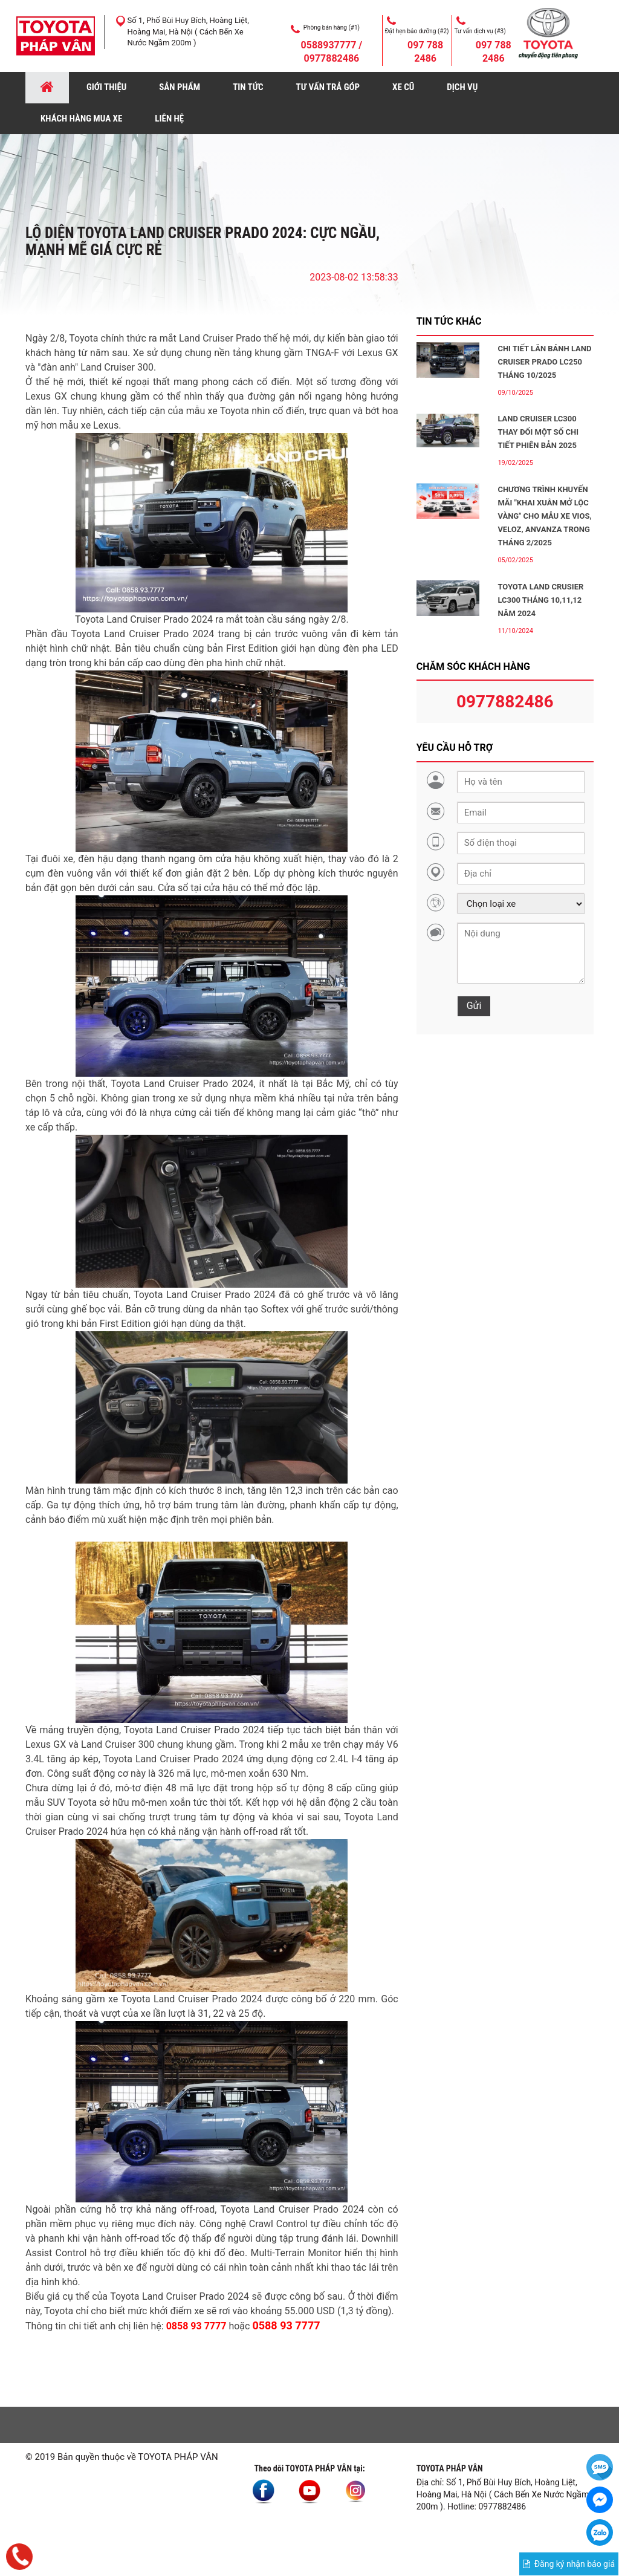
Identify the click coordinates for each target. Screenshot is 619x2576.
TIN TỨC (248, 87)
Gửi (474, 1005)
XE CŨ (403, 87)
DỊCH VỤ (462, 87)
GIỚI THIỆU (106, 87)
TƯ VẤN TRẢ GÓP (328, 87)
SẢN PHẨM (179, 87)
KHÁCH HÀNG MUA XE (81, 118)
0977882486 (505, 702)
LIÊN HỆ (169, 118)
